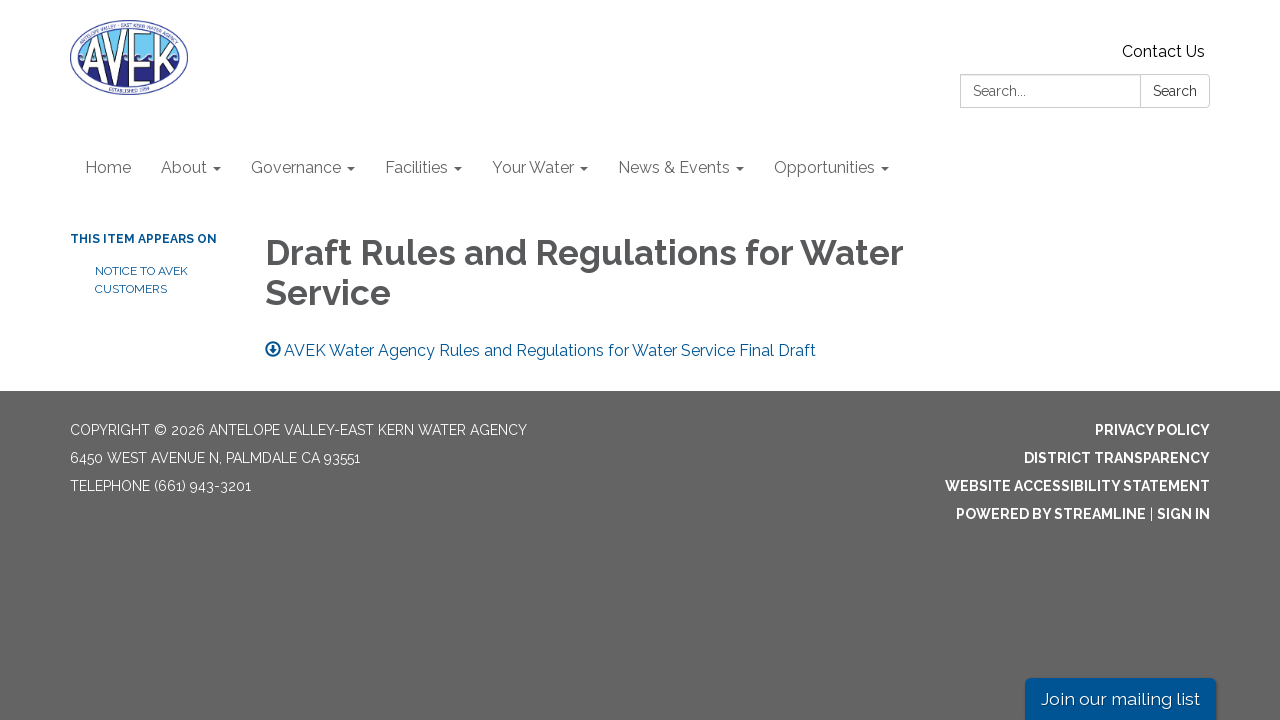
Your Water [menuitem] (533, 167)
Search (1175, 91)
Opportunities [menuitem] (824, 167)
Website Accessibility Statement (1077, 486)
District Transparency (1117, 458)
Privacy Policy (1152, 430)
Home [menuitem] (108, 167)
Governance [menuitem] (296, 167)
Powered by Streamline (1051, 514)
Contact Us (1163, 51)
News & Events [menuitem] (674, 167)
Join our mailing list (1120, 698)
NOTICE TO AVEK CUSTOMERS (141, 280)
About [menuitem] (184, 167)
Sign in (1183, 514)
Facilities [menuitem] (416, 167)
